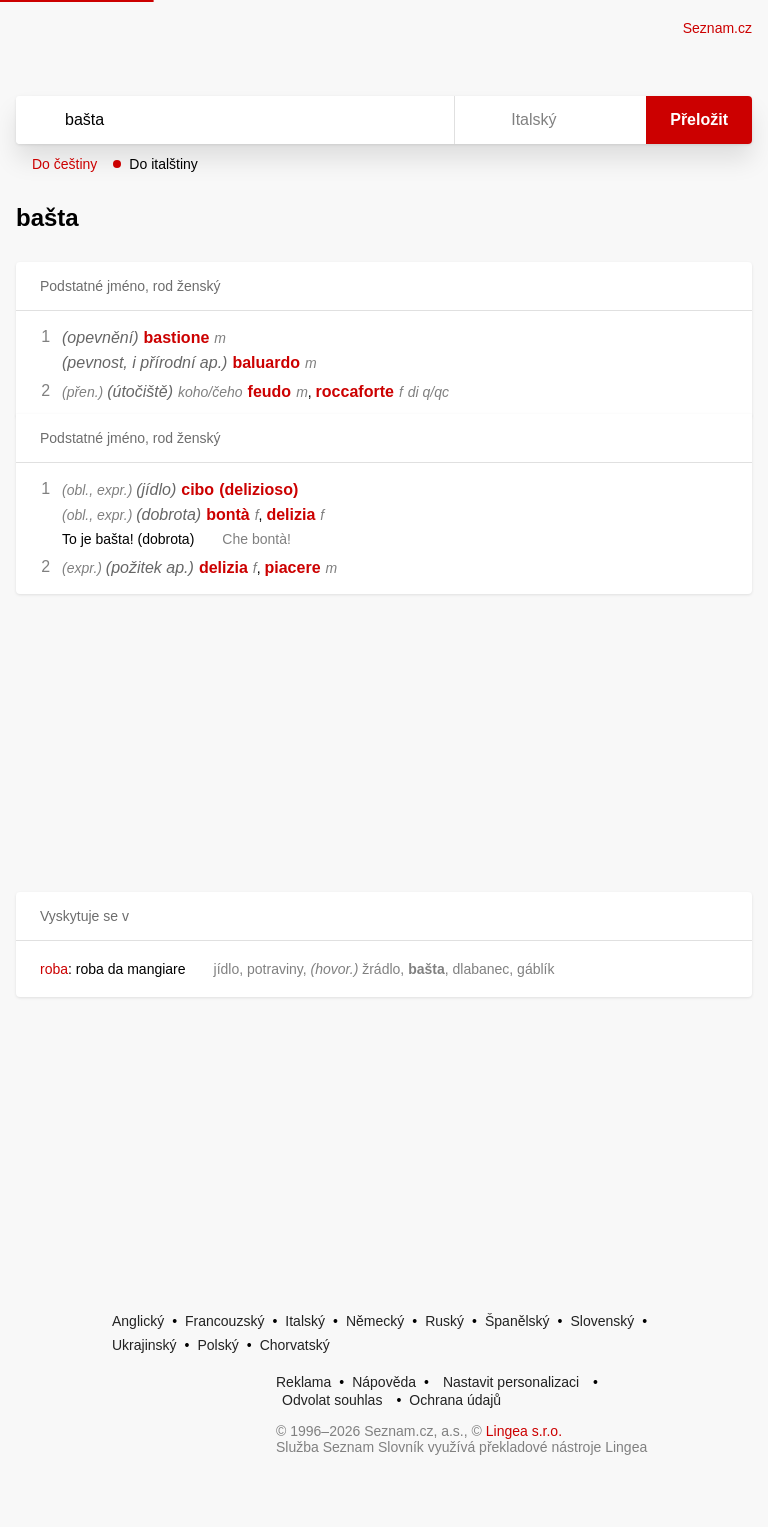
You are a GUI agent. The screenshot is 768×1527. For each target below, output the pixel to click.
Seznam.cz (717, 28)
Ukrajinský (144, 1345)
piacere (293, 567)
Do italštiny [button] (163, 164)
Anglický (138, 1321)
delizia (290, 514)
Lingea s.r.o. (524, 1431)
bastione (177, 337)
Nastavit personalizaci (511, 1382)
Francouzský (224, 1321)
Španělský (517, 1321)
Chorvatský (295, 1345)
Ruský (444, 1321)
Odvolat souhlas (332, 1400)
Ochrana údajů (455, 1400)
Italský (305, 1321)
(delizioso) (258, 489)
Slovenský (602, 1321)
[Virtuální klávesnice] (420, 120)
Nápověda (384, 1382)
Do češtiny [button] (64, 164)
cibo (197, 489)
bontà (228, 514)
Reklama (303, 1382)
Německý (375, 1321)
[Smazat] (376, 120)
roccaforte (355, 391)
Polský (217, 1345)
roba (54, 969)
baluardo (266, 362)
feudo (270, 391)
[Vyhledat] (209, 120)
